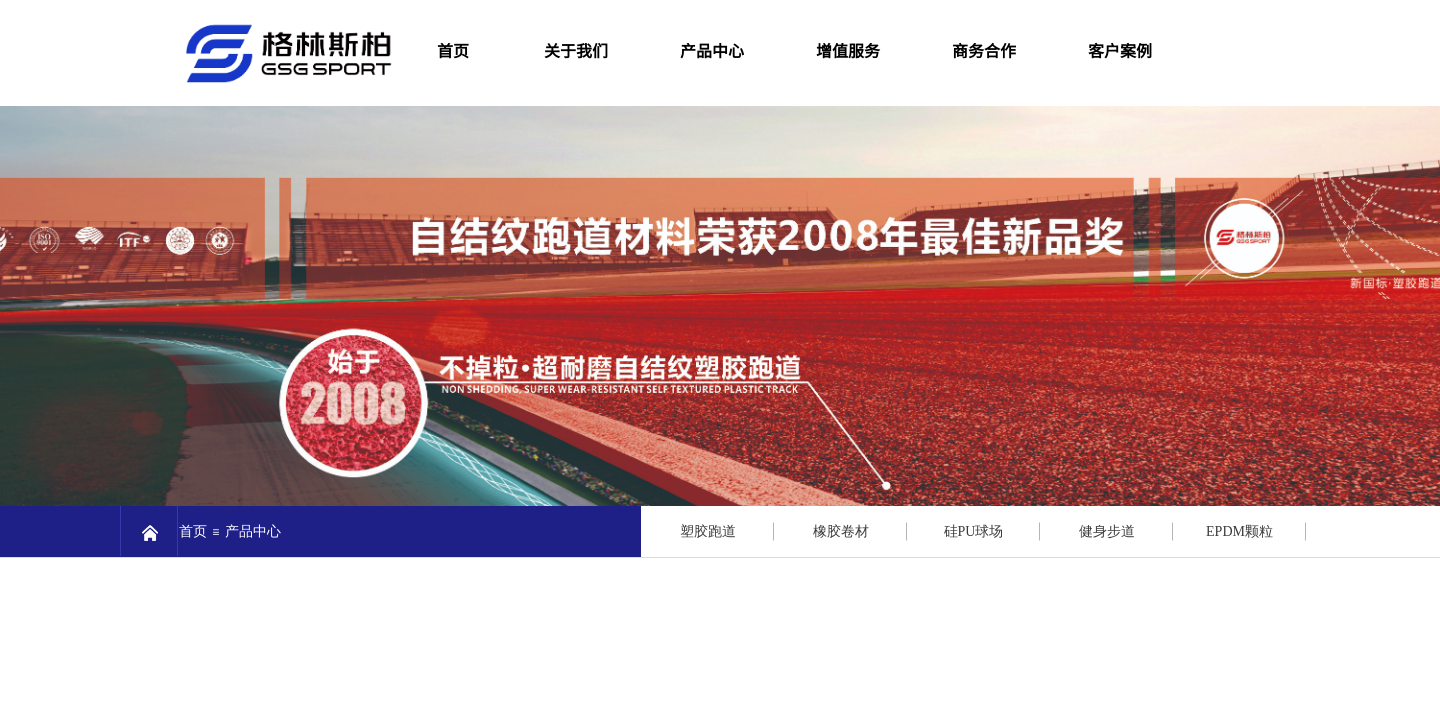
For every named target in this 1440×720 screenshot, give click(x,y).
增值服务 (848, 50)
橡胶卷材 (841, 531)
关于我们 (576, 50)
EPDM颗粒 (1239, 531)
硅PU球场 (974, 531)
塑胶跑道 (708, 531)
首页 (193, 531)
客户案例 (1120, 50)
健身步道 (1107, 531)
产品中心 (712, 50)
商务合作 (984, 50)
